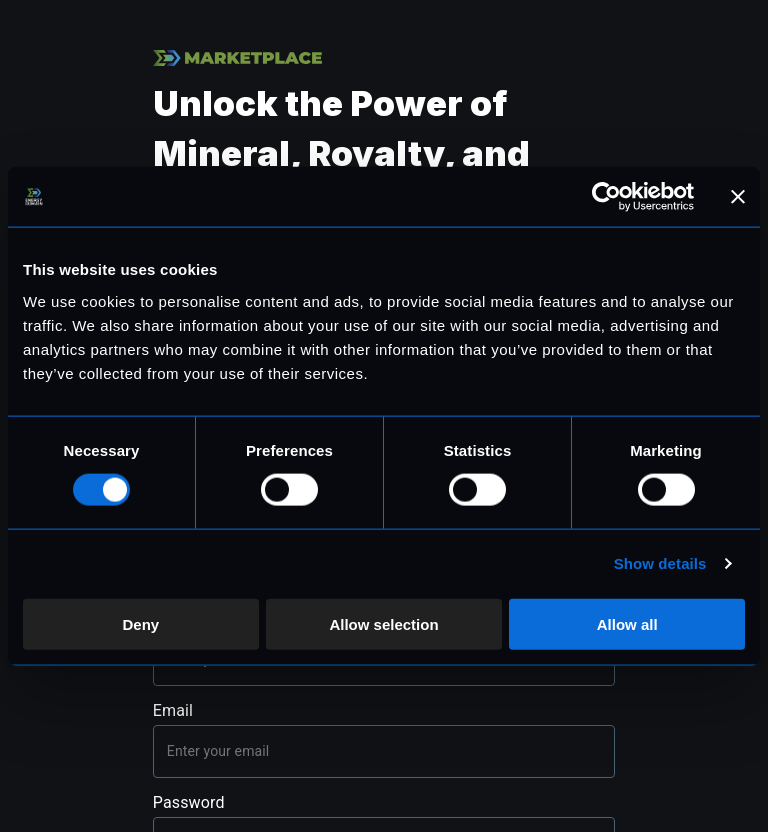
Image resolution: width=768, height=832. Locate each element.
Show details (660, 563)
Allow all (627, 623)
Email (173, 710)
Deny (140, 623)
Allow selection (383, 623)
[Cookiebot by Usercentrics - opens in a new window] (606, 197)
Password (189, 802)
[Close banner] (738, 197)
